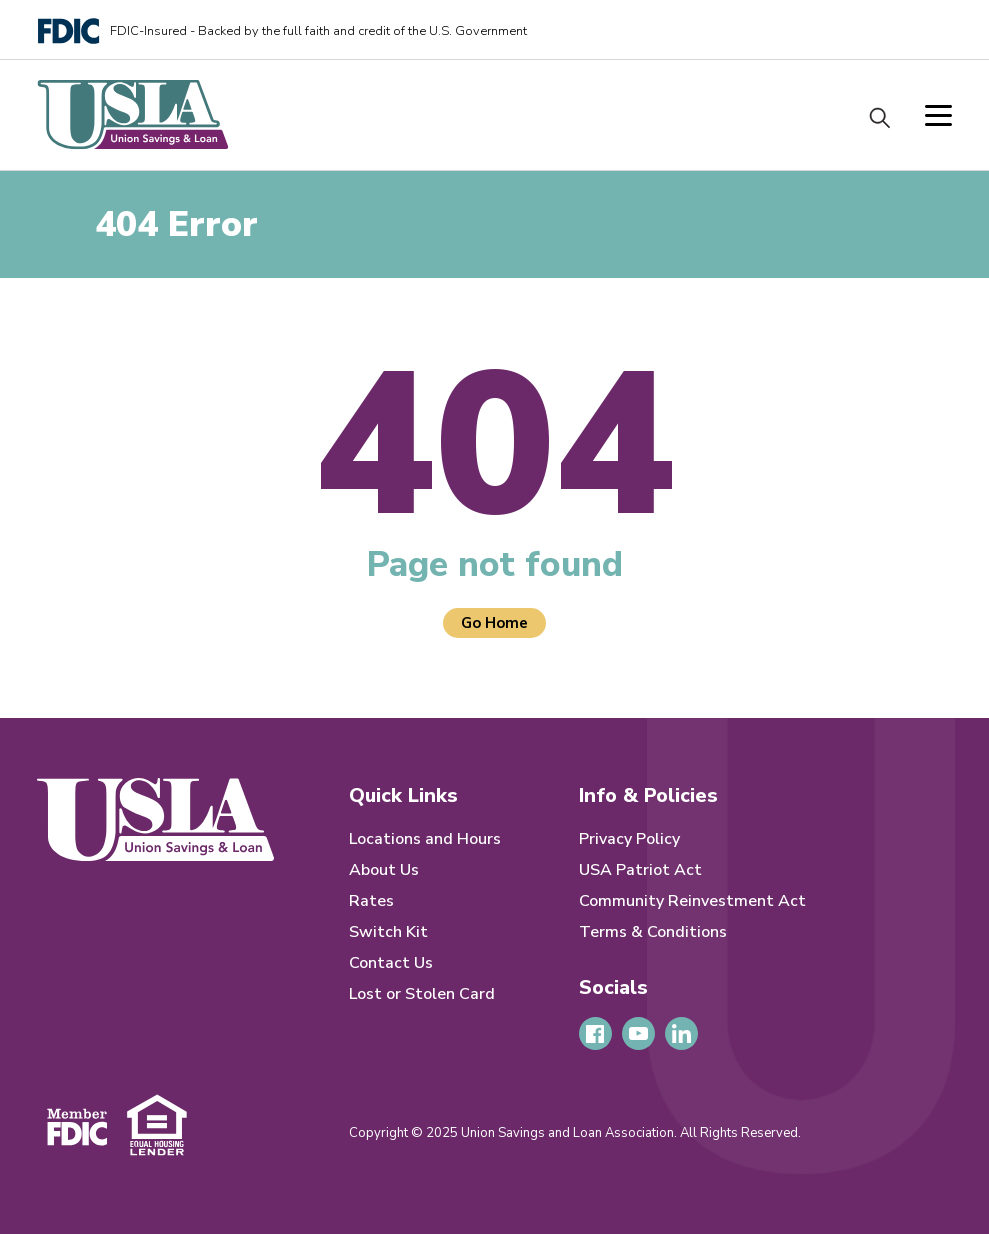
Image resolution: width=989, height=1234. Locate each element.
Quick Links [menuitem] (403, 795)
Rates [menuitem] (371, 901)
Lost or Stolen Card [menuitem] (422, 994)
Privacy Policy (629, 839)
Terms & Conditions (653, 932)
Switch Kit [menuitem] (388, 932)
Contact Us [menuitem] (391, 963)
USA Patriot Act (640, 870)
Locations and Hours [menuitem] (425, 839)
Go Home (494, 623)
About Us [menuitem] (384, 870)
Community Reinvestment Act (692, 901)
